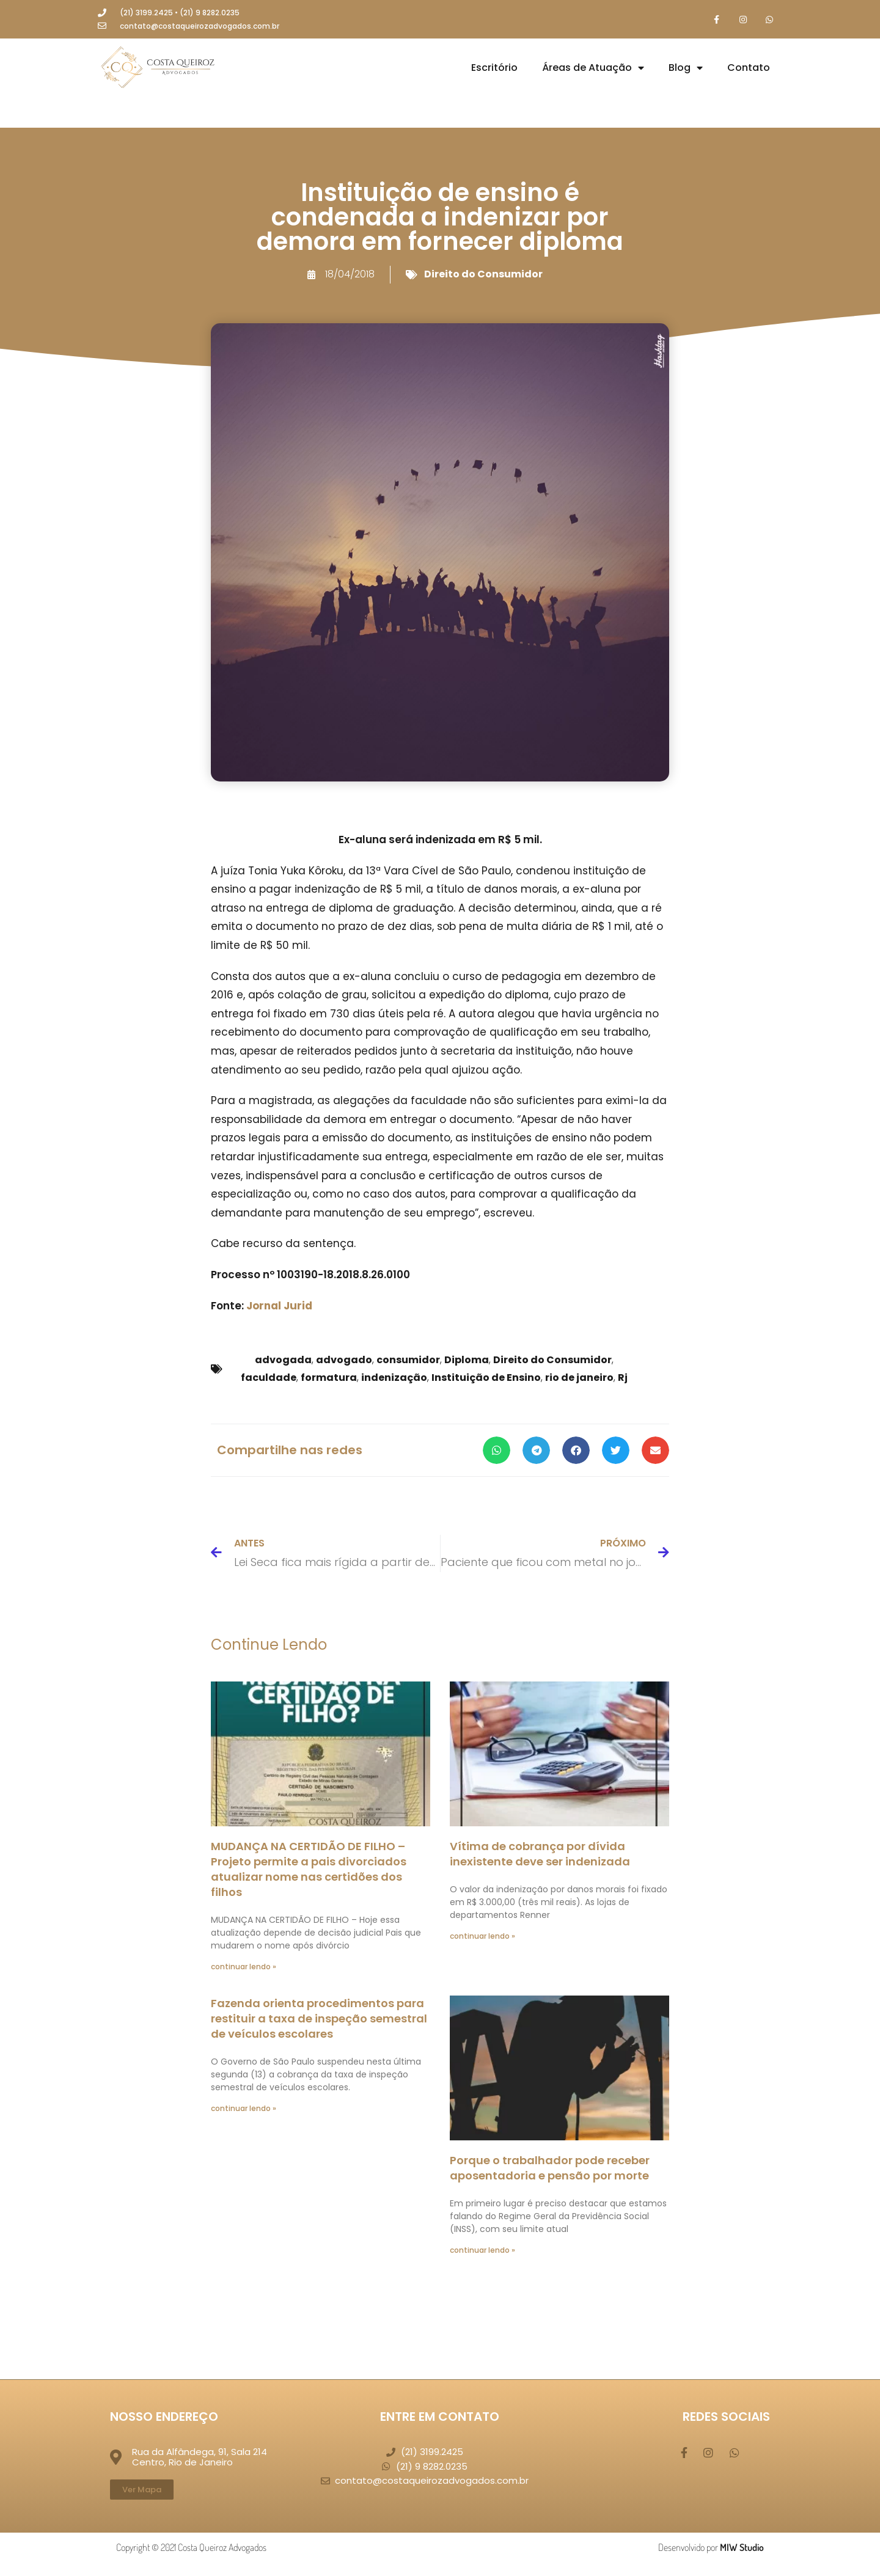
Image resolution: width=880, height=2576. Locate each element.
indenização (394, 1379)
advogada (283, 1361)
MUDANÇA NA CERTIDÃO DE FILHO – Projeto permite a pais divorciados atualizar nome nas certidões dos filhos (308, 1870)
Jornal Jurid (279, 1306)
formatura (329, 1379)
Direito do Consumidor (483, 275)
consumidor (408, 1361)
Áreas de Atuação (593, 69)
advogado (344, 1361)
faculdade (268, 1379)
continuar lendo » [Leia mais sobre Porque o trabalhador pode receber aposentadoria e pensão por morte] (482, 2251)
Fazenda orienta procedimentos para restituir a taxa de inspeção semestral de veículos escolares (319, 2019)
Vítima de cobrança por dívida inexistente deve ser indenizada (540, 1854)
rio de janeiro (579, 1379)
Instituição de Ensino (486, 1379)
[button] (496, 1451)
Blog (686, 69)
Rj (623, 1379)
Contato (748, 69)
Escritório (494, 69)
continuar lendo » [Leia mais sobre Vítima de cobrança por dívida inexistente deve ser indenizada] (482, 1937)
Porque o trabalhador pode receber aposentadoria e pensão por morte (550, 2168)
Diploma (466, 1361)
